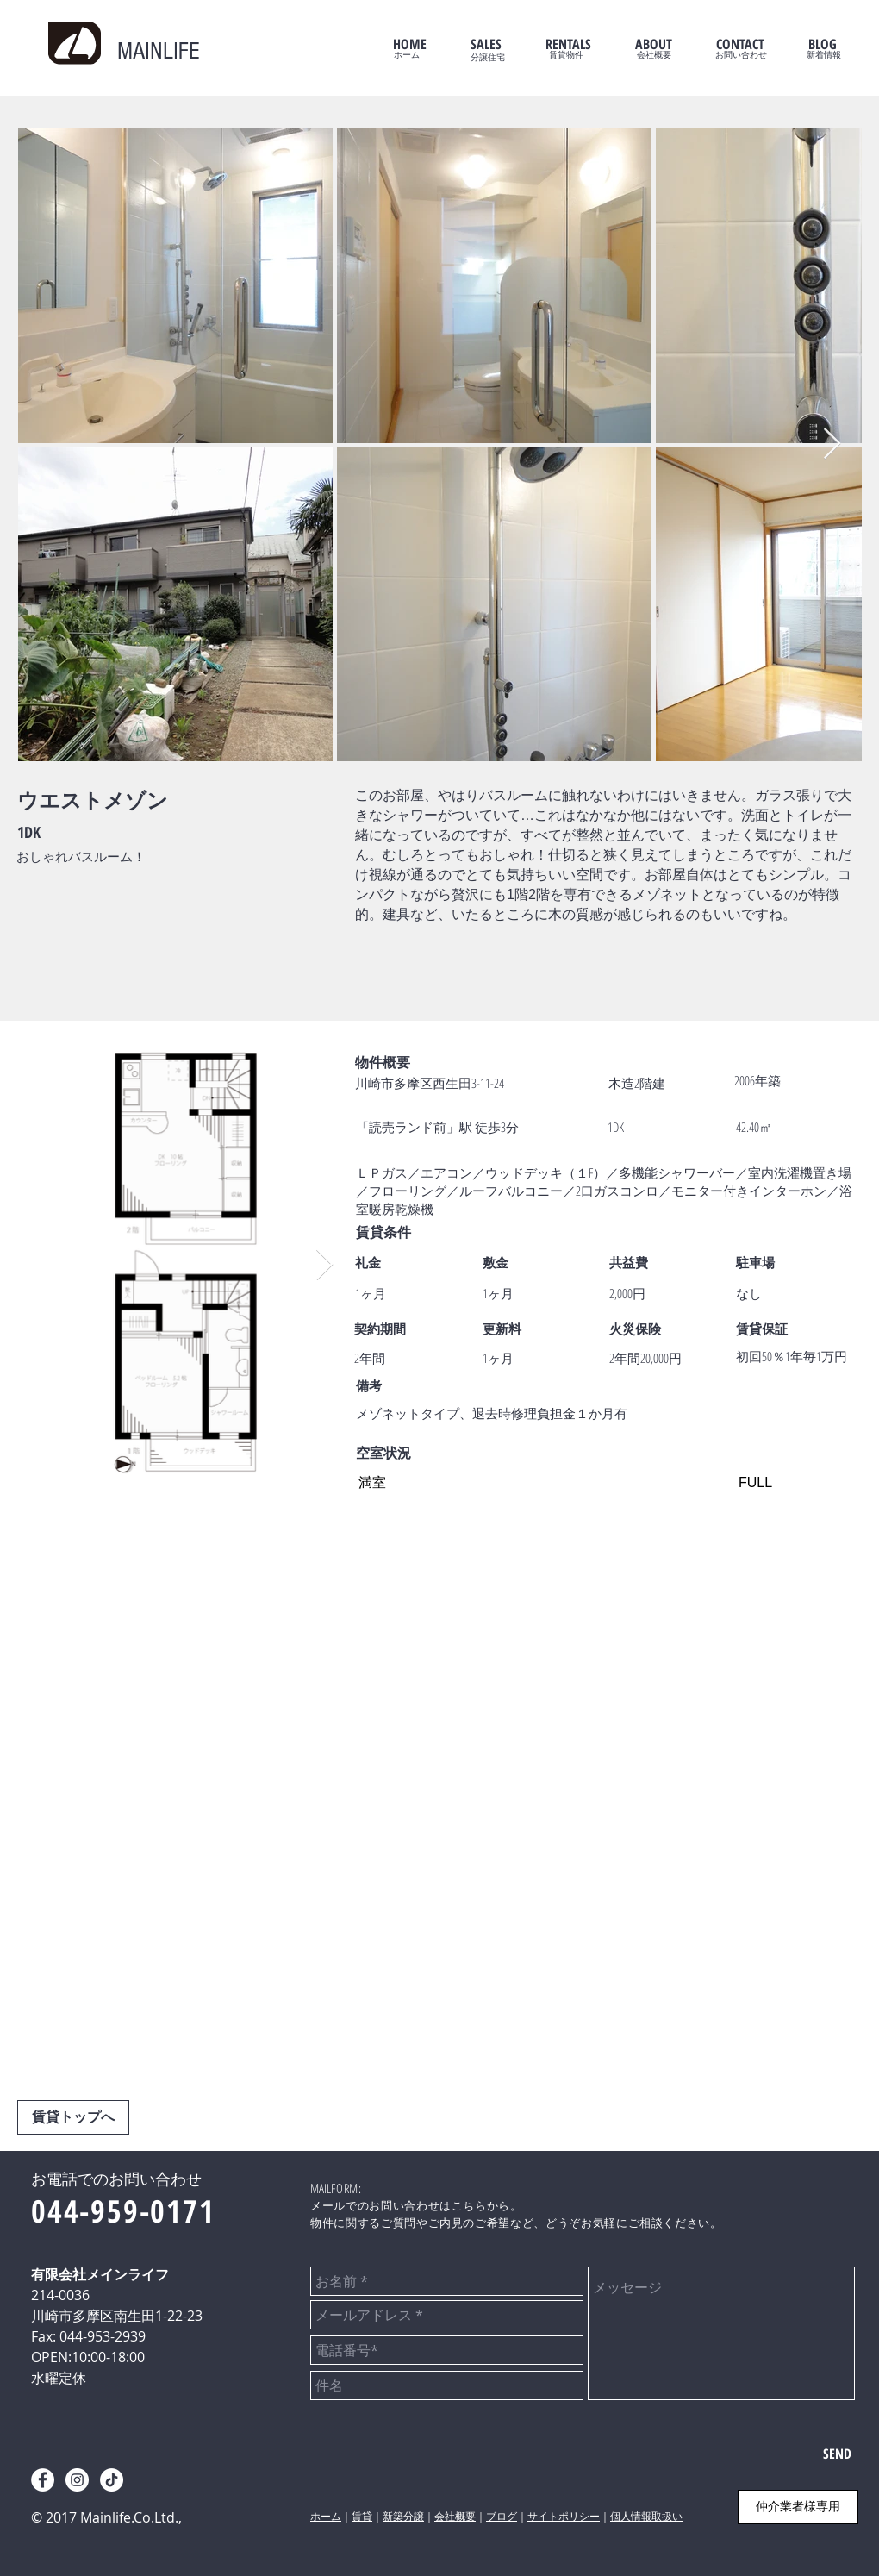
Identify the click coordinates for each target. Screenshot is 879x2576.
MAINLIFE (158, 51)
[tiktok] (111, 2480)
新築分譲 (403, 2516)
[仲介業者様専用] (798, 2507)
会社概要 (455, 2516)
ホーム (325, 2516)
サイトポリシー (563, 2516)
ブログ (501, 2516)
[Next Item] (832, 444)
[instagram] (77, 2480)
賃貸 (362, 2516)
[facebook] (42, 2480)
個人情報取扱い (646, 2516)
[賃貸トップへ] (73, 2117)
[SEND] (837, 2454)
